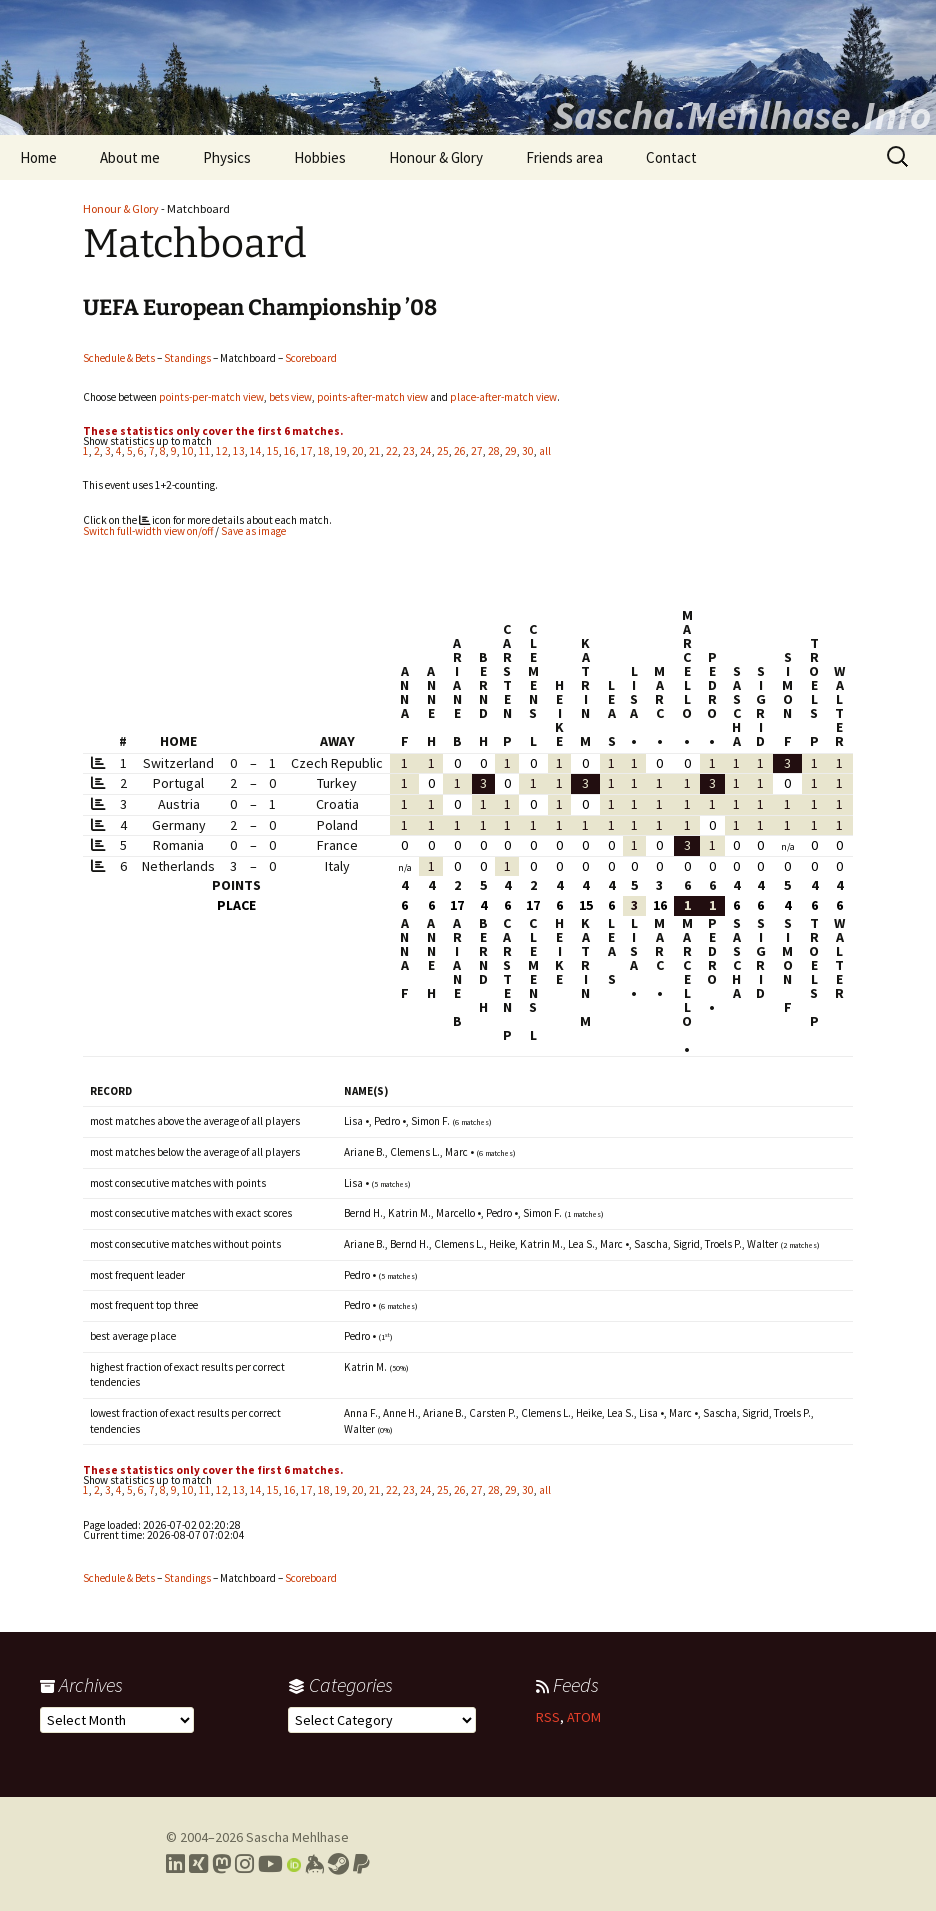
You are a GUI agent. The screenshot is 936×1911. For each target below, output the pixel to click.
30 (528, 451)
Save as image (253, 531)
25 (443, 451)
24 (426, 451)
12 (222, 451)
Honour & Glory (436, 157)
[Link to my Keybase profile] (314, 1864)
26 (460, 451)
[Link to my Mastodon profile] (221, 1864)
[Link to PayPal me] (361, 1864)
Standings (187, 358)
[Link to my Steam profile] (338, 1864)
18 (324, 451)
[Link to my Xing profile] (198, 1864)
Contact (671, 157)
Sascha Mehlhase (297, 1837)
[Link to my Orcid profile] (294, 1864)
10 (188, 451)
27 (477, 451)
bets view (290, 397)
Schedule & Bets (119, 358)
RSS (548, 1717)
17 (307, 451)
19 (341, 451)
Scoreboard (311, 358)
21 (375, 451)
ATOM (584, 1717)
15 (273, 451)
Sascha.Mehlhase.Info (742, 115)
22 (392, 451)
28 (494, 451)
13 (239, 451)
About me (130, 157)
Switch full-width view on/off (148, 531)
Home (38, 157)
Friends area (564, 157)
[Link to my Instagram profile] (244, 1864)
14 (256, 451)
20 (358, 451)
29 (511, 451)
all (545, 451)
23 (409, 451)
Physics (227, 157)
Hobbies (320, 157)
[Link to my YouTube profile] (270, 1864)
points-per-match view (211, 397)
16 (290, 451)
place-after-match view (503, 397)
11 (205, 451)
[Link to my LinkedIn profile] (175, 1864)
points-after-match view (372, 397)
